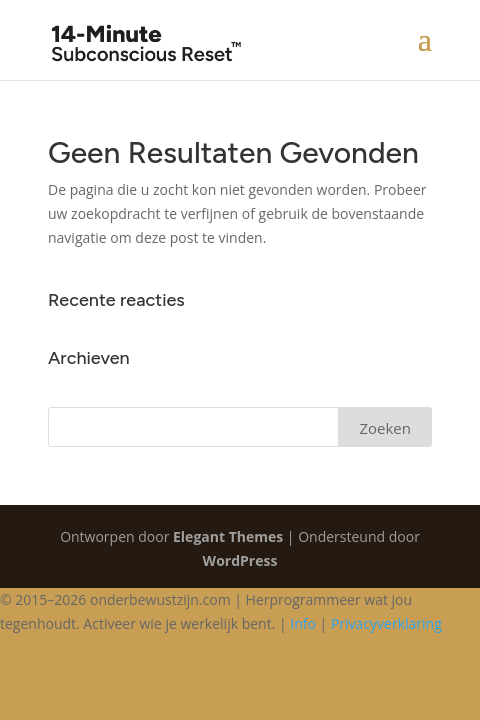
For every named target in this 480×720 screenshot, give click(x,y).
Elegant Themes (228, 536)
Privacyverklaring (386, 623)
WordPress (240, 560)
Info (303, 623)
